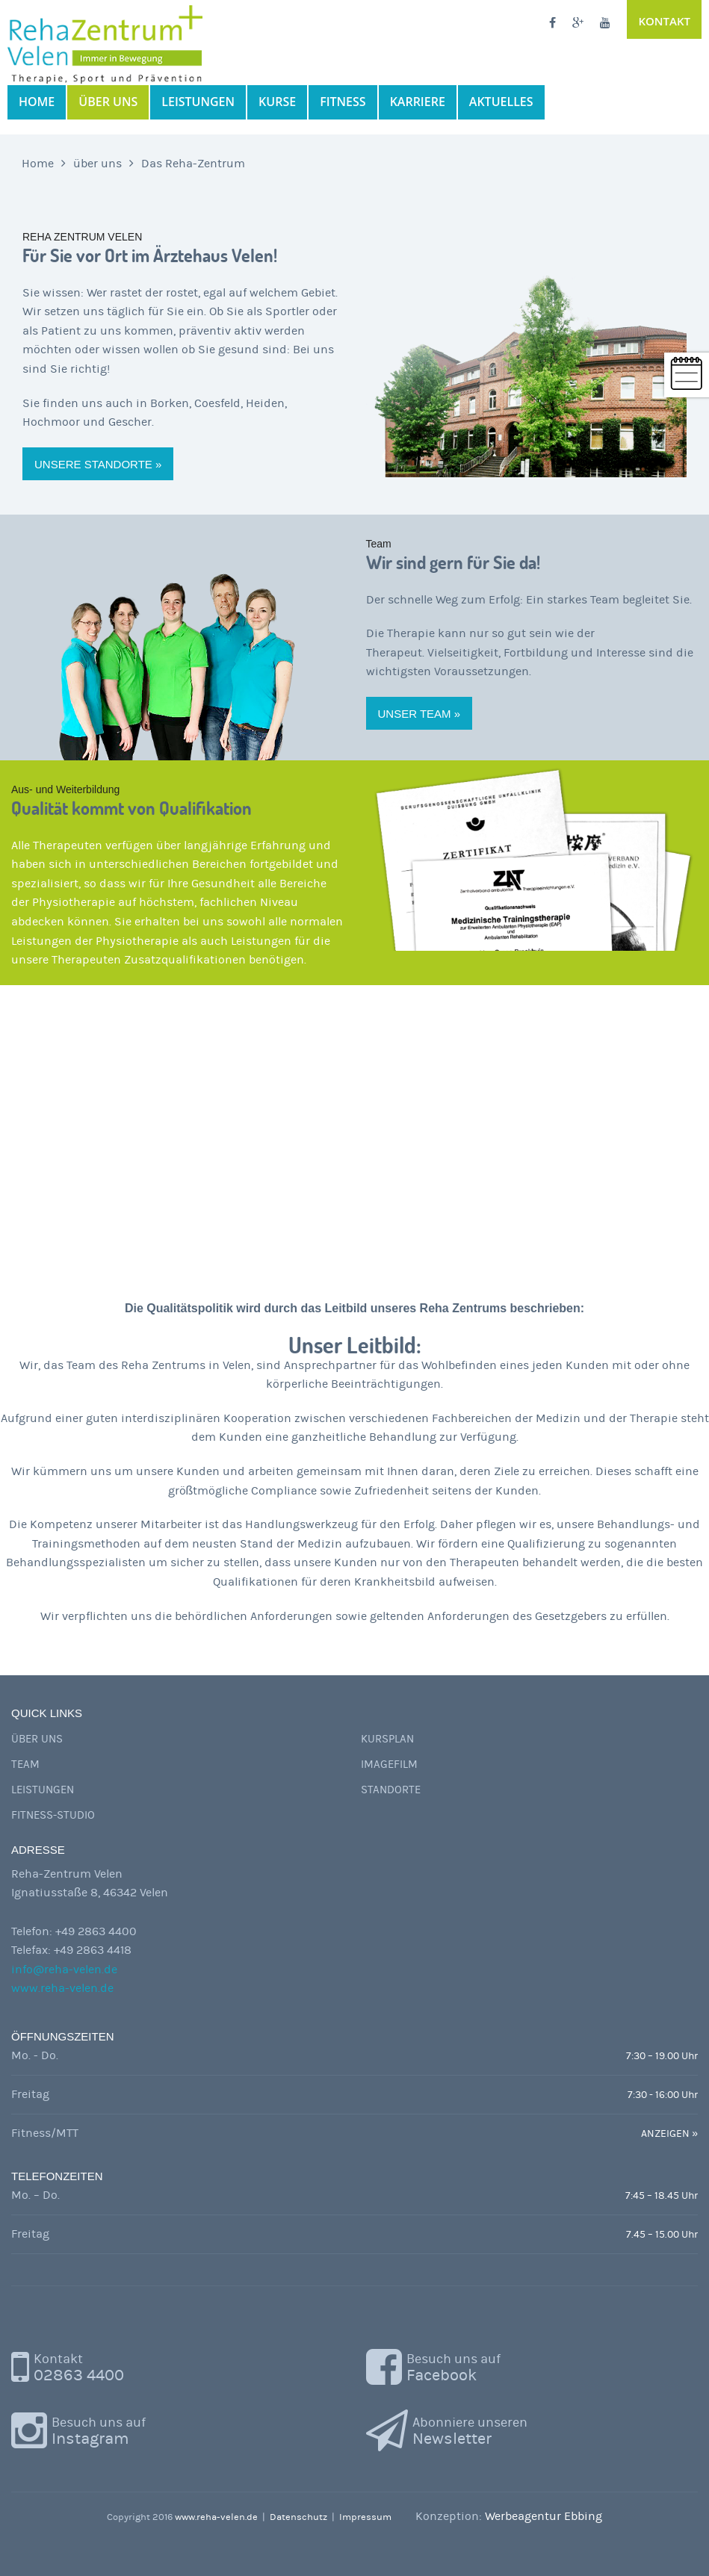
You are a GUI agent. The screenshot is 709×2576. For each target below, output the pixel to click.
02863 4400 (79, 2366)
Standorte (391, 1790)
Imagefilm (389, 1764)
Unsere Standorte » (97, 464)
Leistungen (198, 101)
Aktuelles (501, 101)
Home (37, 101)
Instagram (99, 2430)
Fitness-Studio (53, 1815)
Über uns (37, 1739)
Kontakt (664, 20)
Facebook (453, 2366)
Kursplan (387, 1739)
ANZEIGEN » (669, 2134)
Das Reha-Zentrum (193, 163)
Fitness (343, 101)
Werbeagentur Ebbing (543, 2516)
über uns (107, 101)
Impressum (365, 2517)
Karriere (417, 101)
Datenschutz (298, 2517)
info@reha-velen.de (64, 1969)
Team (25, 1764)
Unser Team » (419, 713)
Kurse (277, 101)
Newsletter (469, 2430)
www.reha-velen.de (62, 1988)
